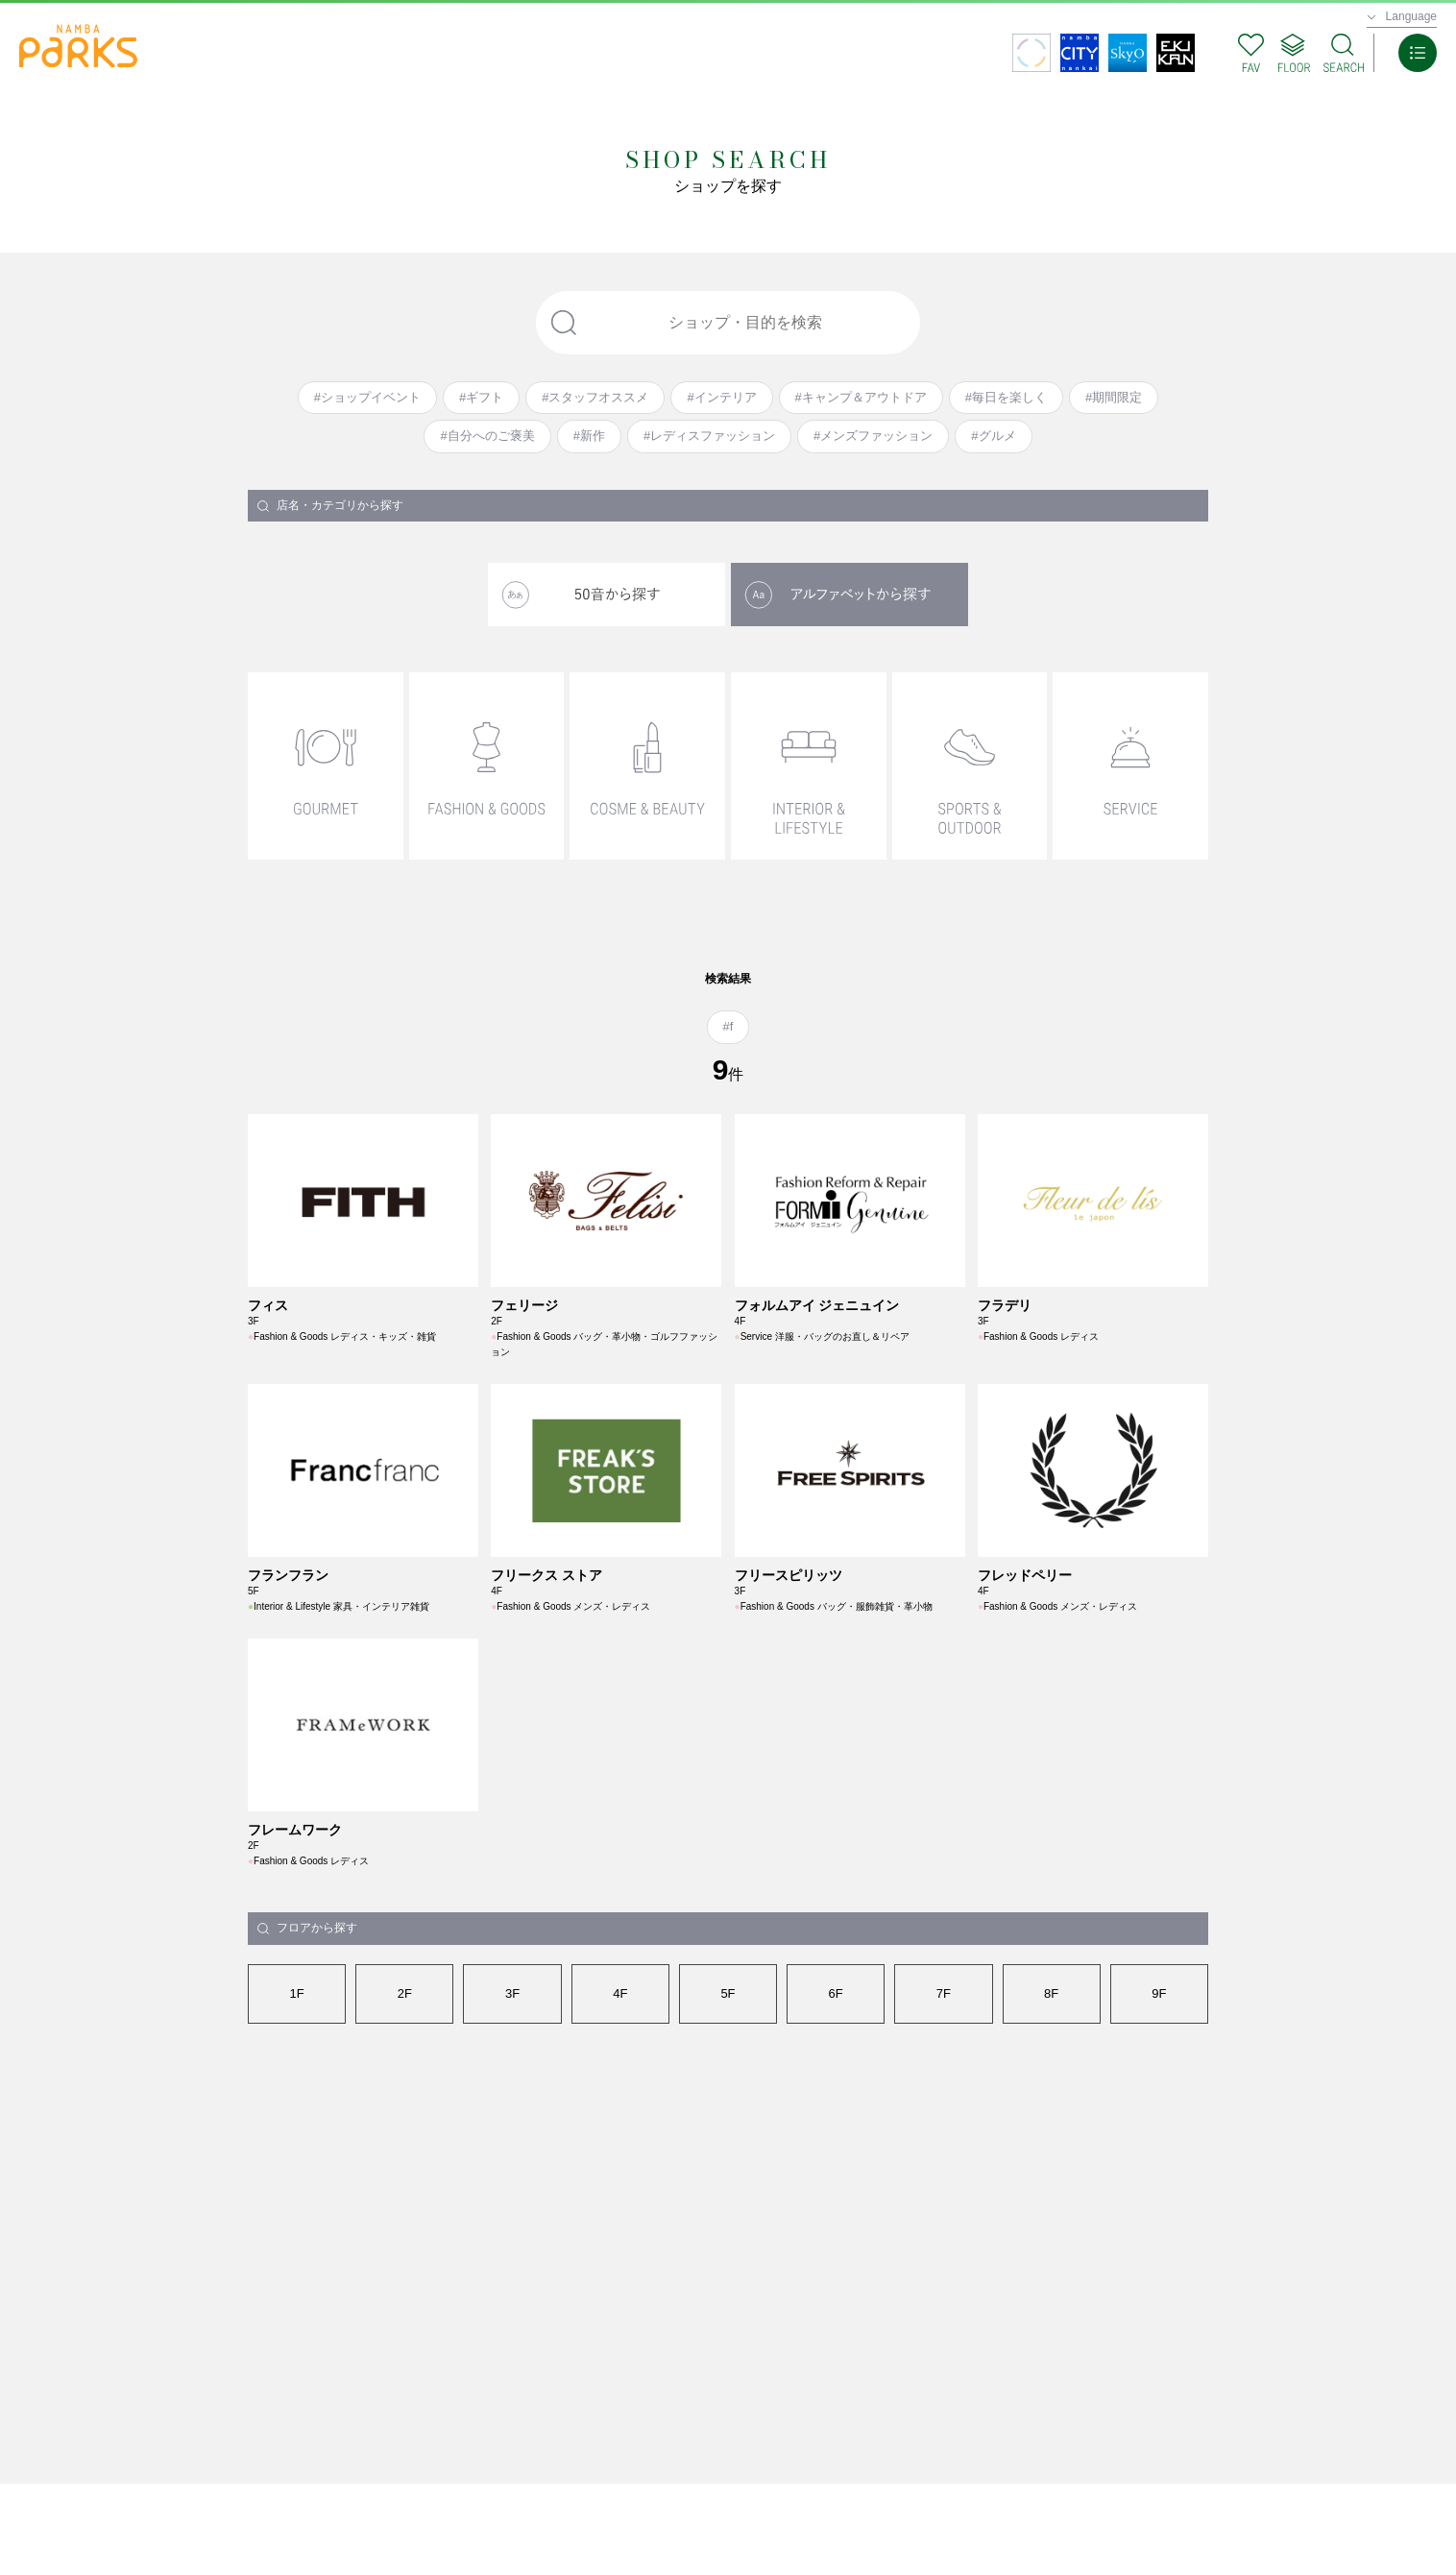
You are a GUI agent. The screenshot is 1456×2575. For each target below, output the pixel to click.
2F (405, 1993)
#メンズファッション (873, 435)
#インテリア (721, 397)
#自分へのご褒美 (487, 435)
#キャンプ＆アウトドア (861, 397)
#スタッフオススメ (595, 397)
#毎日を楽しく (1006, 397)
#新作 (589, 435)
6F (836, 1993)
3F (512, 1993)
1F (297, 1993)
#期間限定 (1113, 397)
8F (1051, 1993)
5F (727, 1993)
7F (943, 1993)
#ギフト (481, 397)
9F (1159, 1993)
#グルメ (993, 435)
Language (1411, 16)
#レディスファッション (709, 435)
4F (620, 1993)
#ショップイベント (367, 397)
